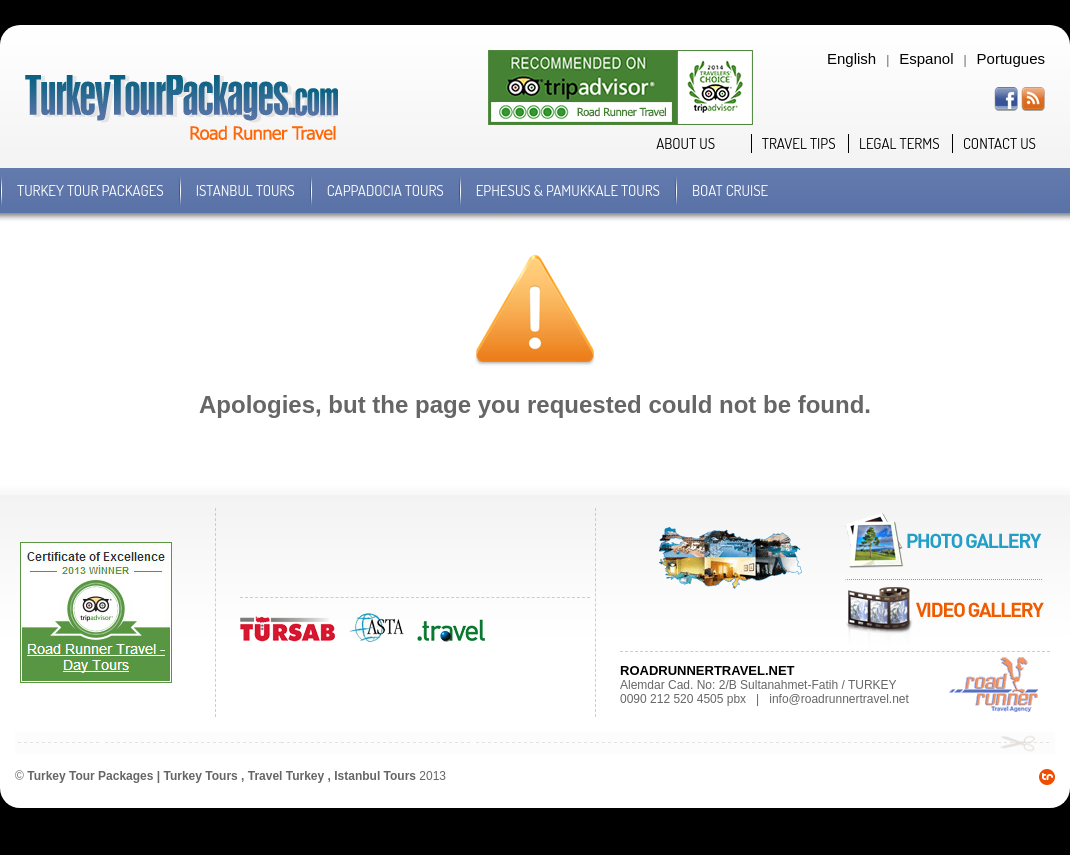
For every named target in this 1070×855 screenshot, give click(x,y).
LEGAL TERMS (899, 143)
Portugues (1011, 58)
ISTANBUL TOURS (245, 190)
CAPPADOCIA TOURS (385, 190)
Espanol (926, 58)
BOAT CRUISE (730, 190)
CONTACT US (999, 143)
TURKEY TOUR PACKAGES (90, 190)
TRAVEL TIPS (799, 143)
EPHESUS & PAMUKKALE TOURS (568, 190)
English (851, 58)
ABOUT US (685, 143)
